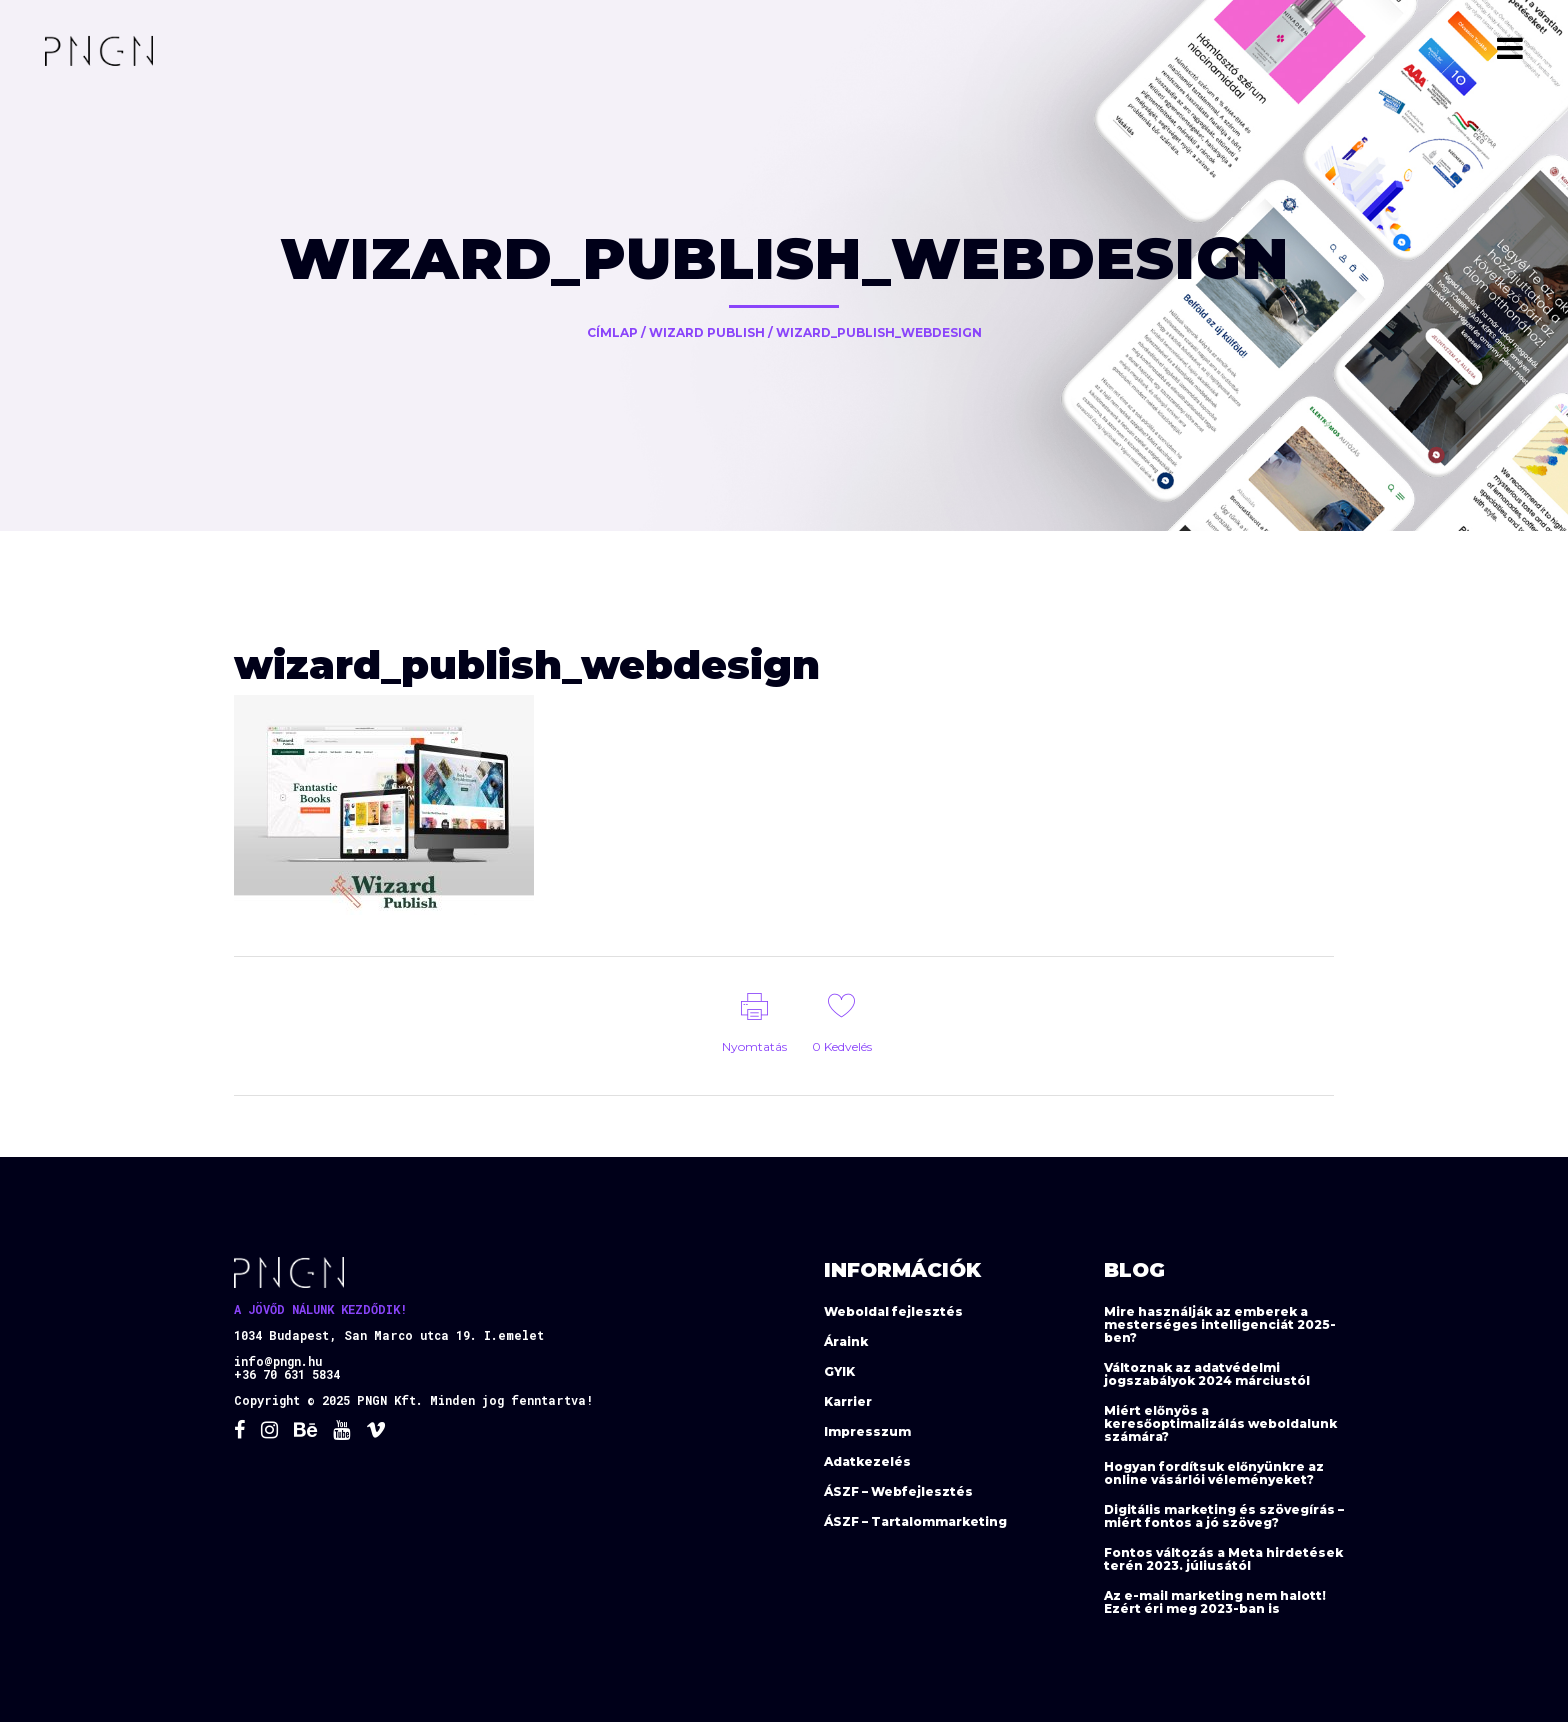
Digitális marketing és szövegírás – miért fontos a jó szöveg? (1224, 1516)
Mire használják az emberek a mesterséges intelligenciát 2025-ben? (1220, 1324)
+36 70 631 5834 (287, 1374)
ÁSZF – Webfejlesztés (898, 1491)
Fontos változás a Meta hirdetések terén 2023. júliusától (1223, 1559)
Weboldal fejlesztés (893, 1311)
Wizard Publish (707, 332)
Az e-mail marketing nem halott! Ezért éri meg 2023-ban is (1215, 1602)
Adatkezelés (867, 1461)
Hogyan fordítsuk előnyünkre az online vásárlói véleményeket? (1214, 1473)
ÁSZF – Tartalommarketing (915, 1521)
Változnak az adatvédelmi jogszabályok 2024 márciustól (1207, 1374)
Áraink (846, 1341)
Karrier (848, 1401)
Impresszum (867, 1431)
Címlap (612, 332)
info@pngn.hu (278, 1361)
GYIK (839, 1371)
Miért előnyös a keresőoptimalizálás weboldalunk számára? (1220, 1423)
